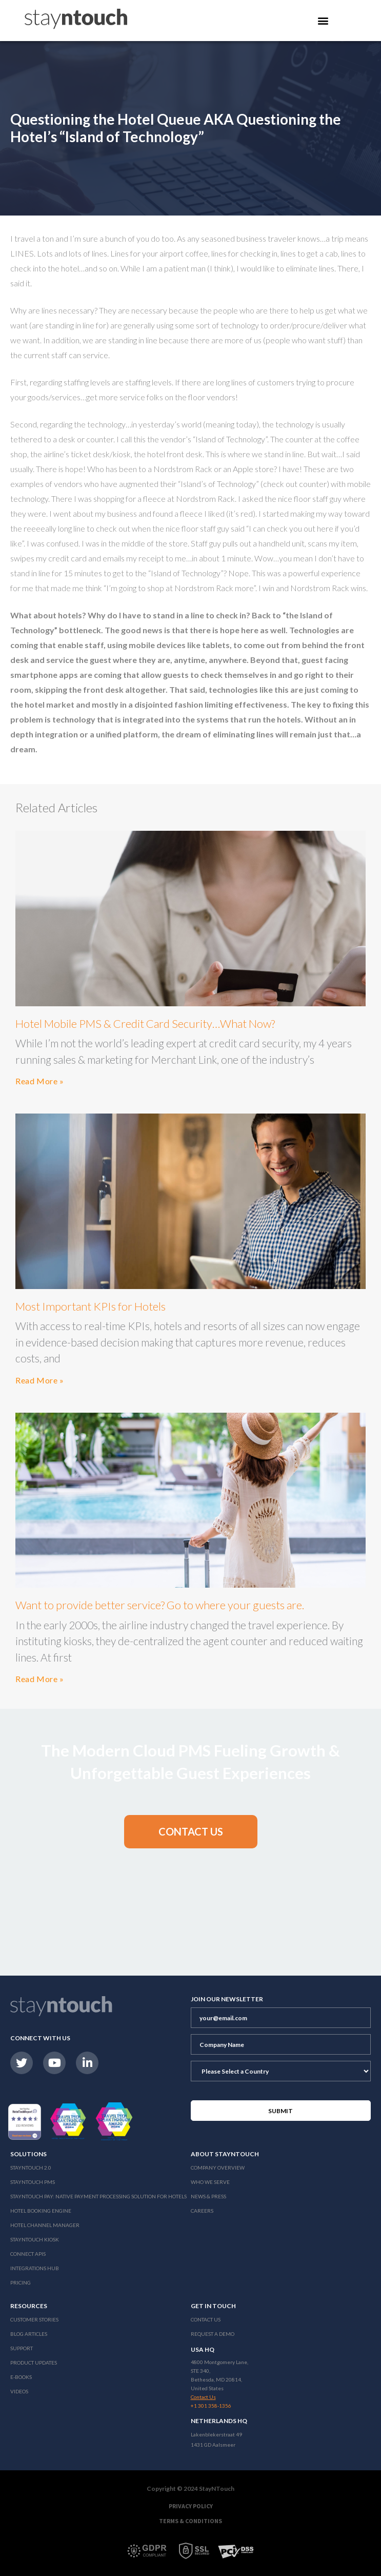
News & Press (208, 2196)
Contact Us (205, 2319)
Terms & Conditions (190, 2521)
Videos (19, 2391)
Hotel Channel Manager (44, 2225)
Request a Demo (212, 2334)
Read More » (39, 1081)
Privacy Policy (191, 2506)
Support (21, 2348)
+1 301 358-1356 (211, 2406)
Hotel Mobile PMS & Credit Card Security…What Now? (145, 1023)
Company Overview (218, 2167)
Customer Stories (34, 2319)
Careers (202, 2211)
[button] (190, 1831)
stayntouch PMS (32, 2182)
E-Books (21, 2377)
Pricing (20, 2282)
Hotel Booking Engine (40, 2211)
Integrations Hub (34, 2268)
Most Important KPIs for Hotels (90, 1306)
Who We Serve (210, 2182)
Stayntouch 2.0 (30, 2167)
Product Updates (33, 2362)
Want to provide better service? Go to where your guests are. (159, 1605)
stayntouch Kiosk (34, 2239)
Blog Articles (28, 2334)
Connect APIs (28, 2254)
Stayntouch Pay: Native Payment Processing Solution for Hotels (98, 2196)
